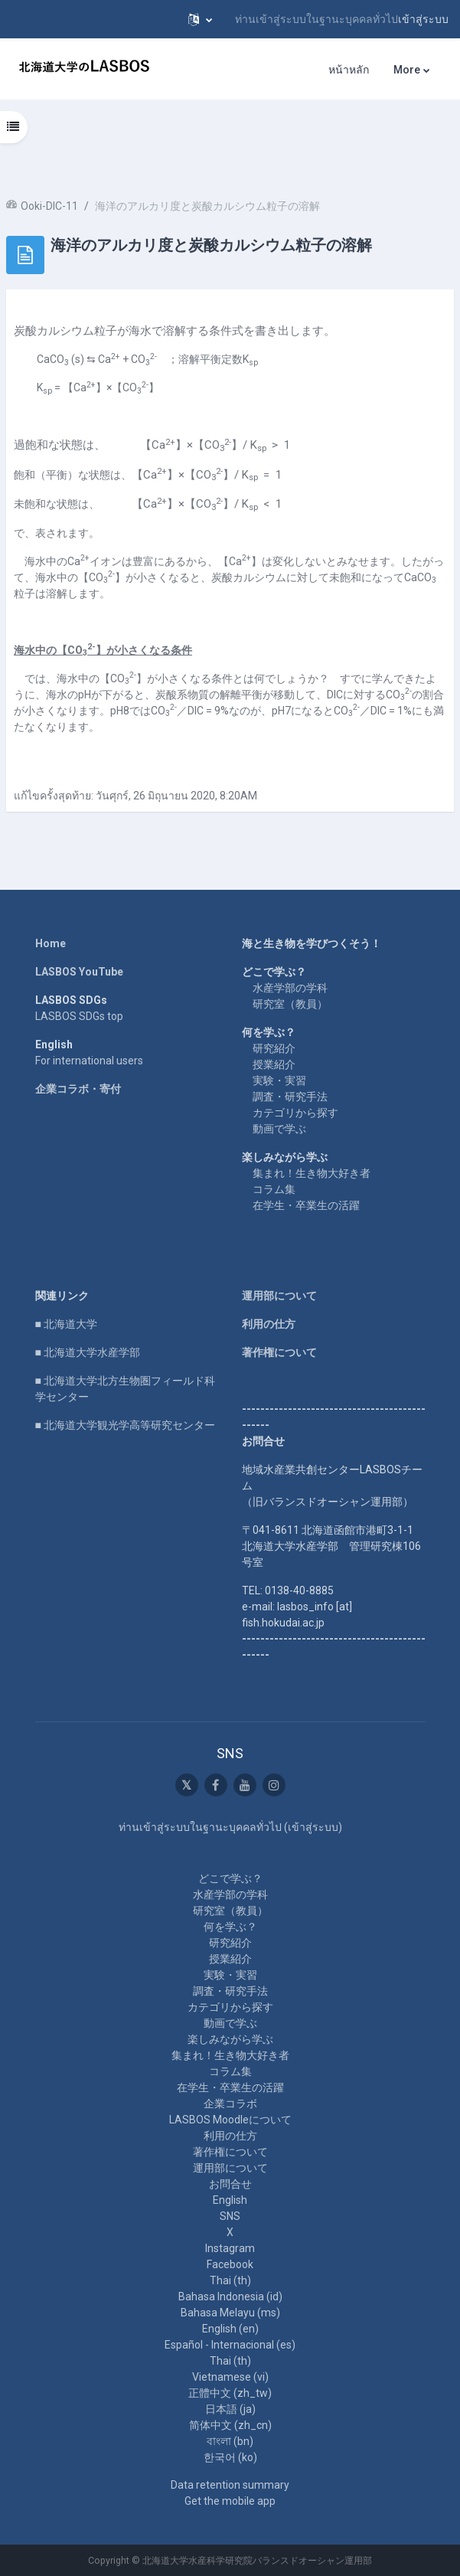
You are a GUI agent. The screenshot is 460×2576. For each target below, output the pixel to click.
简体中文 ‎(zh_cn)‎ (230, 2425)
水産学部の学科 (290, 988)
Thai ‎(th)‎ (230, 2280)
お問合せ (230, 2184)
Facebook (230, 2264)
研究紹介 (274, 1048)
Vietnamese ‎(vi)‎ (230, 2377)
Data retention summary (230, 2485)
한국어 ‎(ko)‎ (230, 2457)
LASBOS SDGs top (79, 1016)
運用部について (279, 1296)
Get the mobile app (230, 2501)
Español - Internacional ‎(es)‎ (230, 2345)
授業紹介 (274, 1064)
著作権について (279, 1352)
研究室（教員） (290, 1004)
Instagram (230, 2248)
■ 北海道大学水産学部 (87, 1352)
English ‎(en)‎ (230, 2329)
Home (50, 943)
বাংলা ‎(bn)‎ (230, 2441)
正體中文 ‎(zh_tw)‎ (230, 2393)
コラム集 (274, 1189)
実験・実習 (279, 1080)
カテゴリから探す (295, 1113)
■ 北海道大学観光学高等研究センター (125, 1425)
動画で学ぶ (279, 1129)
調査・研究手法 (290, 1096)
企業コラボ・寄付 (78, 1089)
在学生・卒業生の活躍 (306, 1205)
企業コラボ (230, 2103)
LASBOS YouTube (79, 972)
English (230, 2200)
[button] (200, 19)
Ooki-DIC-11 (49, 206)
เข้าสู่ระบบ (423, 19)
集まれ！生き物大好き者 (311, 1173)
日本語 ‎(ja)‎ (230, 2409)
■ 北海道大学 (66, 1324)
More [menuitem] (406, 70)
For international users (89, 1060)
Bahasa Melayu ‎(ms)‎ (230, 2312)
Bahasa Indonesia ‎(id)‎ (230, 2296)
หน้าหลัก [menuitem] (348, 70)
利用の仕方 (268, 1324)
